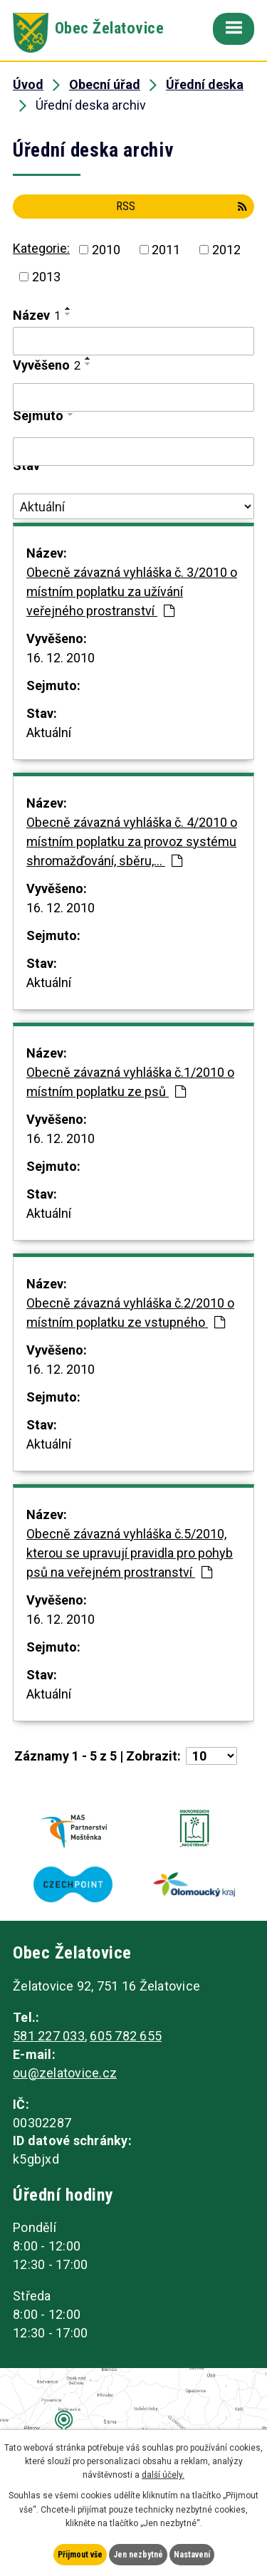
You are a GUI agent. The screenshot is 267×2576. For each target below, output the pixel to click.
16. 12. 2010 (60, 657)
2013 (46, 276)
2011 (166, 249)
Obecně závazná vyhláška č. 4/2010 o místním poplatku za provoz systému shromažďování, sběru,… (131, 841)
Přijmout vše (80, 2555)
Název (37, 315)
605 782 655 (126, 2035)
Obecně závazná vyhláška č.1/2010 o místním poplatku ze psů (130, 1082)
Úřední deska (205, 84)
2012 (226, 249)
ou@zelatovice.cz (65, 2072)
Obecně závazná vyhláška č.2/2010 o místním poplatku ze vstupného (130, 1312)
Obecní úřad (104, 84)
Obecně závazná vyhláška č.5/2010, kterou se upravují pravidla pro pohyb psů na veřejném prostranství (129, 1553)
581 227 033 (49, 2035)
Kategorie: (41, 248)
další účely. (163, 2475)
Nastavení (192, 2555)
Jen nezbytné (138, 2555)
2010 (106, 249)
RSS (181, 206)
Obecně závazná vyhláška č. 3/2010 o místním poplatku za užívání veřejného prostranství (131, 591)
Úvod (28, 84)
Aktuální (48, 732)
